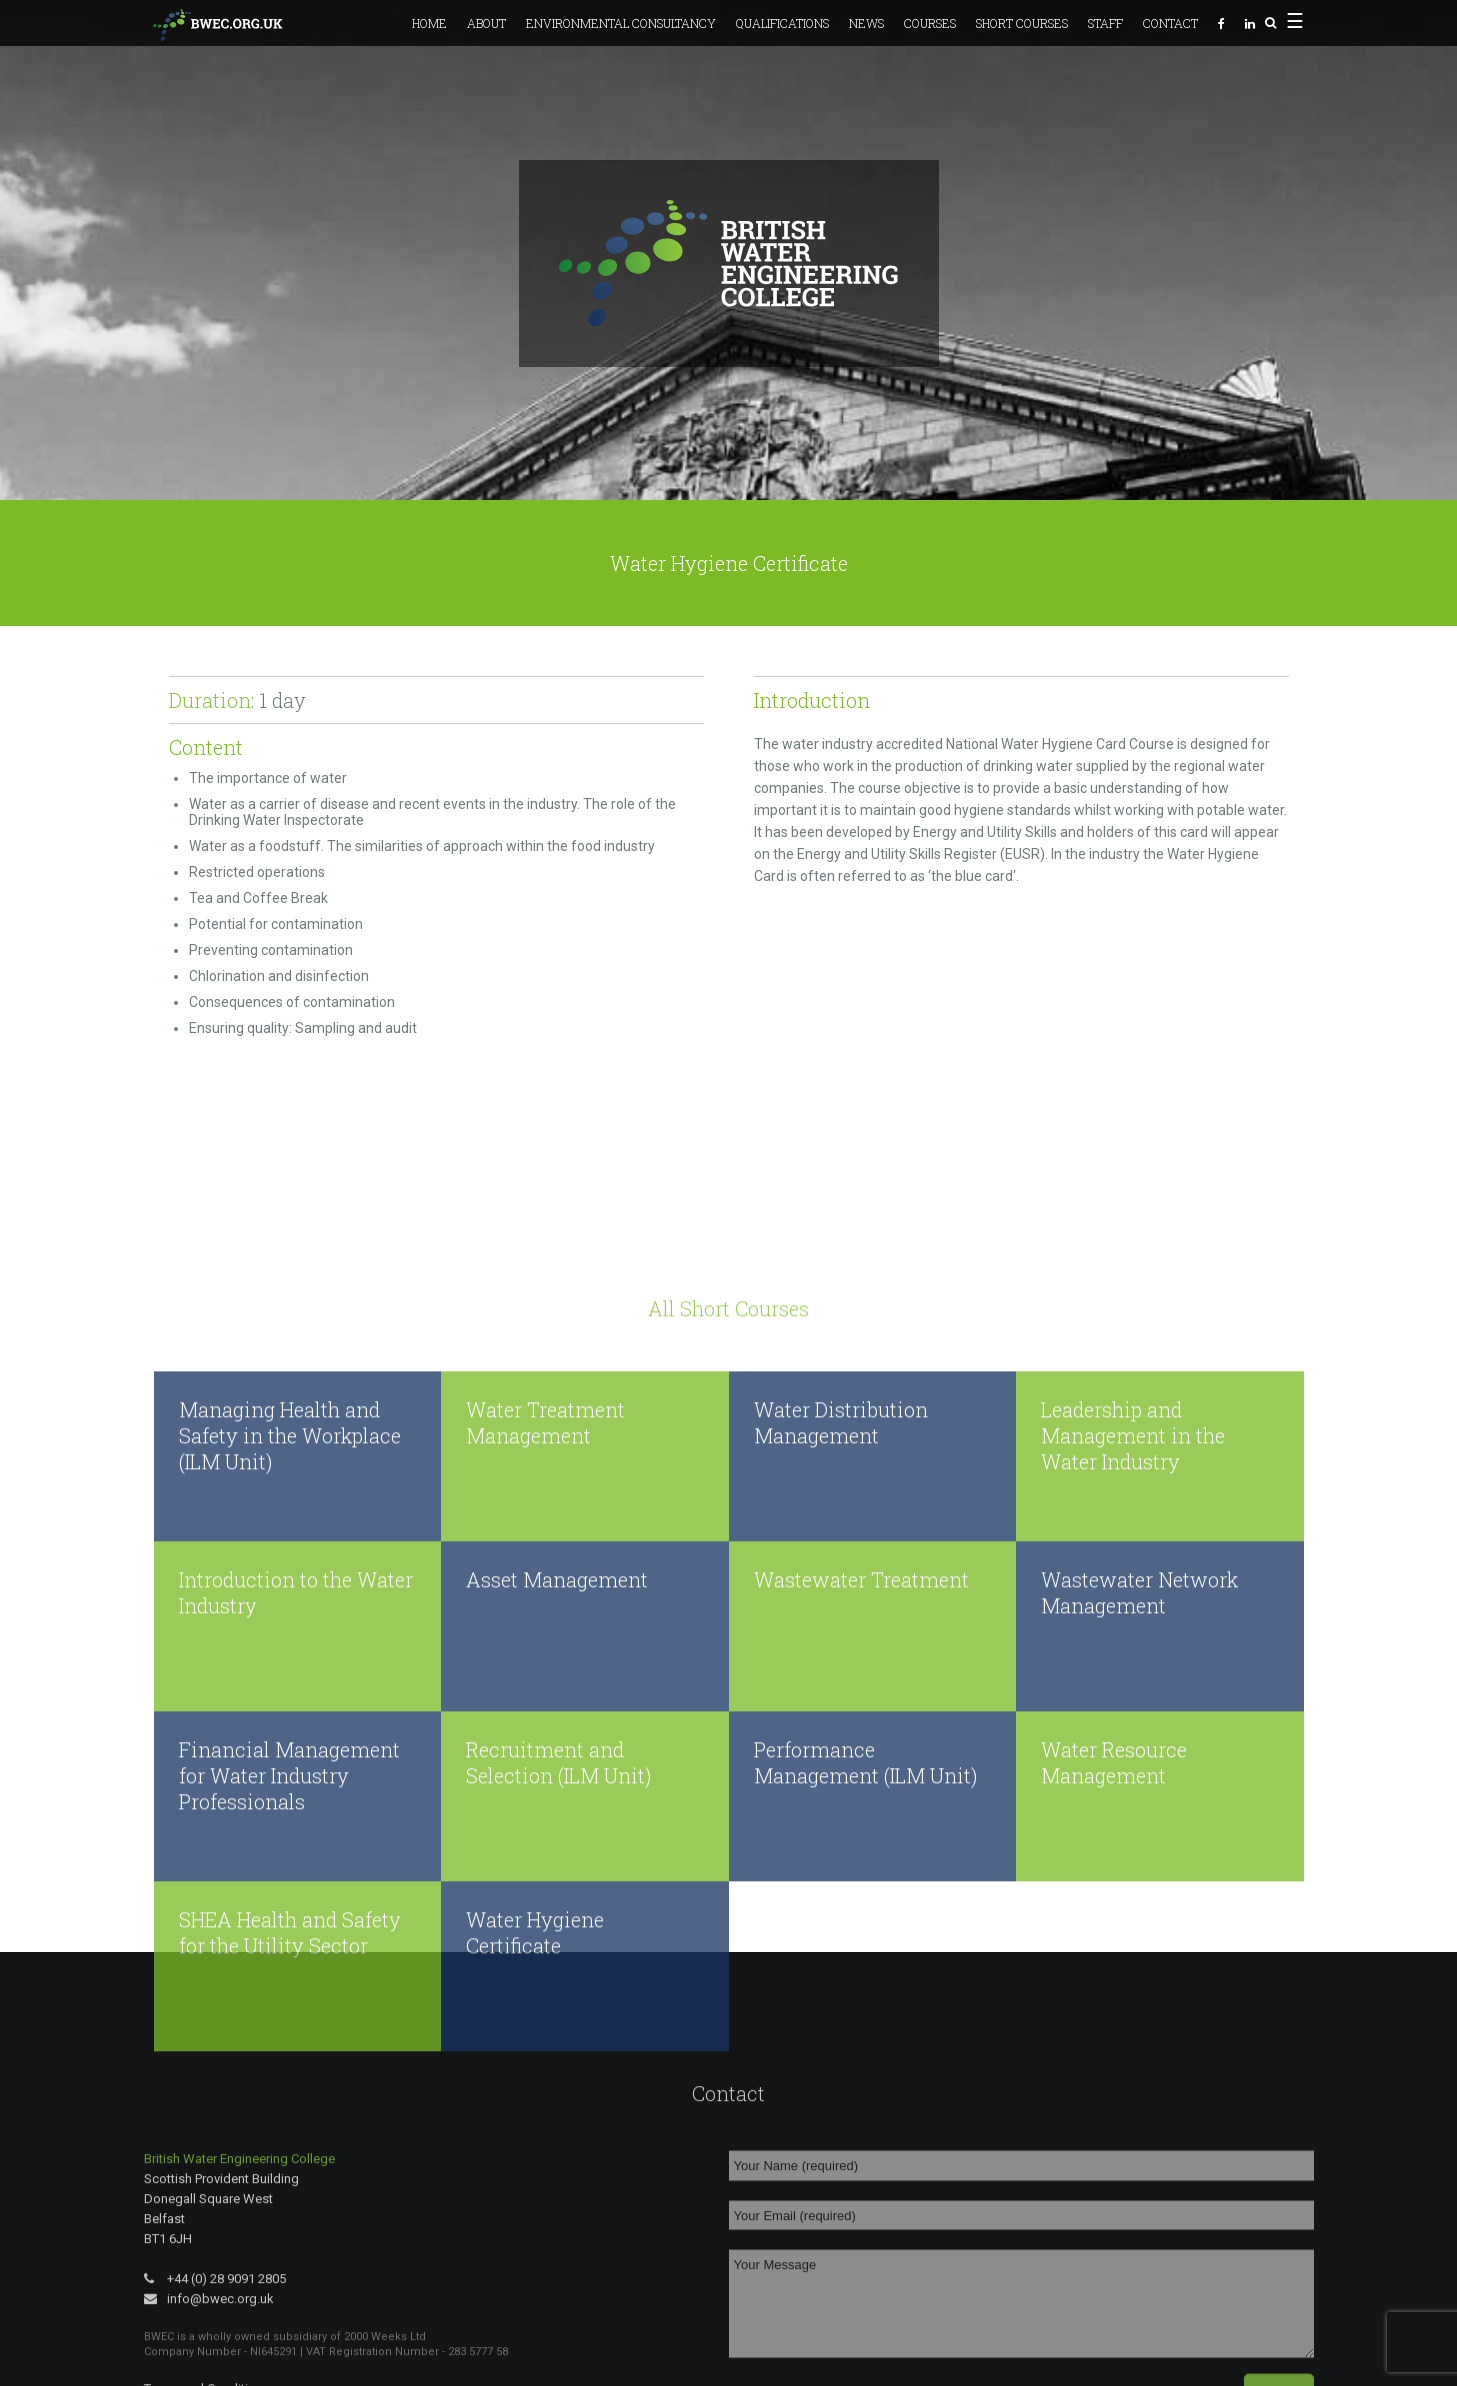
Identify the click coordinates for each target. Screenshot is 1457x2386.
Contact (1170, 23)
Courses (930, 23)
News (866, 23)
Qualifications (782, 23)
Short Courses (1022, 23)
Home (429, 23)
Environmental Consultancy (621, 23)
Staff (1105, 23)
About (486, 23)
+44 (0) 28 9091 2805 (215, 2373)
